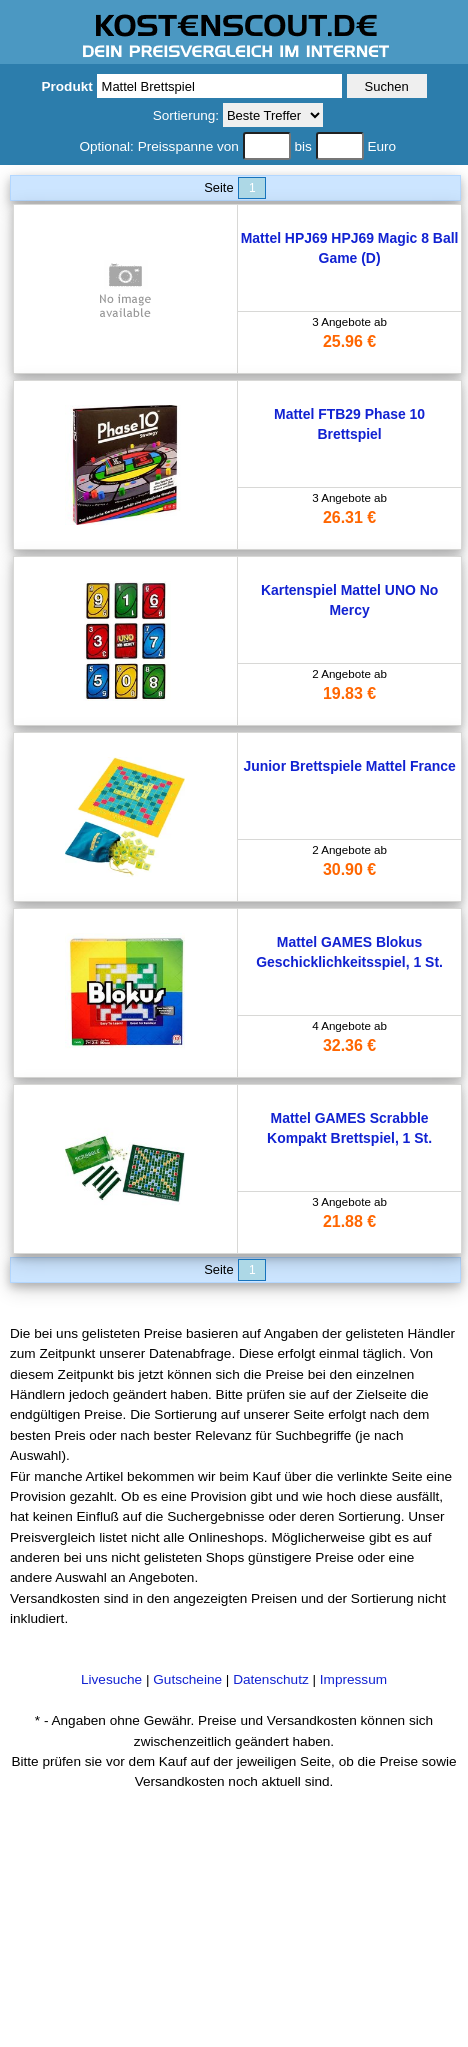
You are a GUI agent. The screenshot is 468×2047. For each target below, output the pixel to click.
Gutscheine (187, 1679)
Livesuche (111, 1679)
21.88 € (349, 1221)
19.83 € (349, 693)
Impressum (353, 1679)
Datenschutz (271, 1679)
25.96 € (349, 341)
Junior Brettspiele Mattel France (349, 766)
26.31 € (349, 517)
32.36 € (349, 1045)
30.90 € (349, 869)
